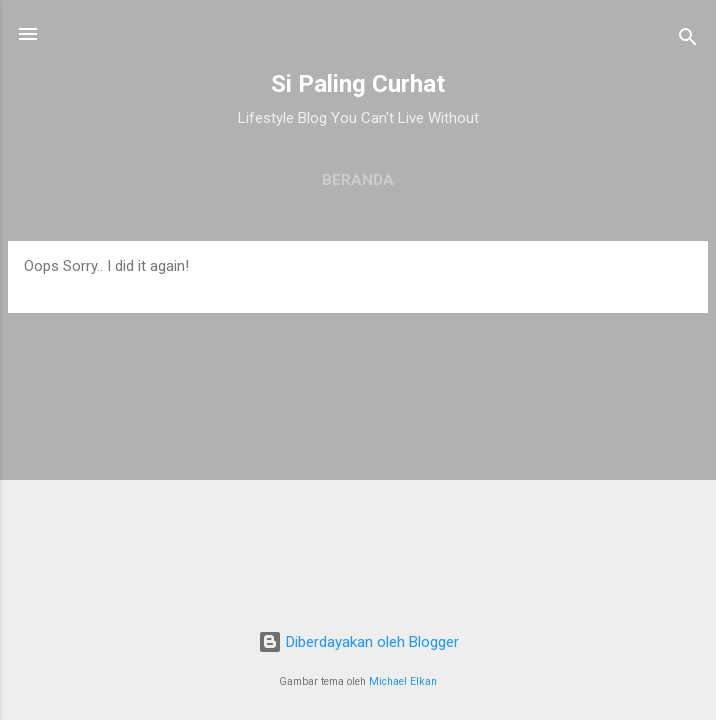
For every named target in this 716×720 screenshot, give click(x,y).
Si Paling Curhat (358, 84)
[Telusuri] (688, 40)
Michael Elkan (403, 681)
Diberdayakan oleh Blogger (358, 642)
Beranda (358, 180)
